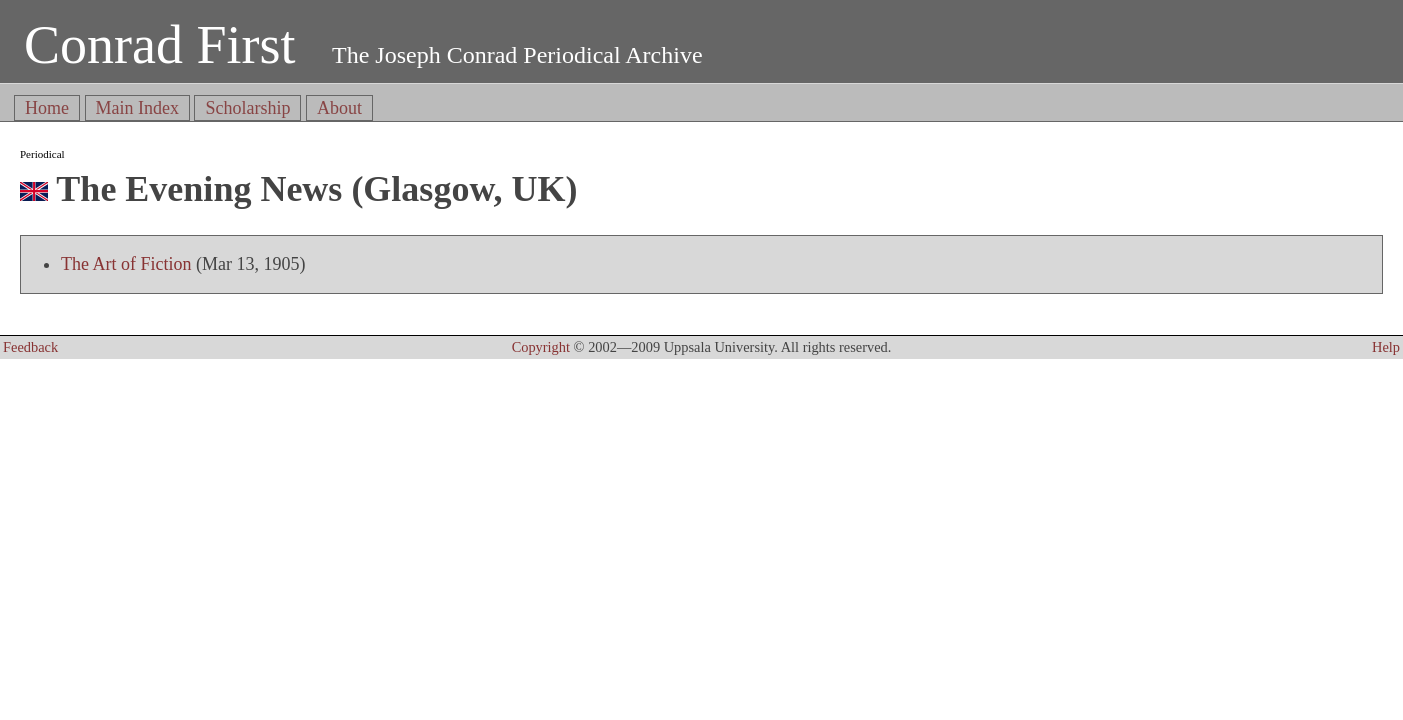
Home (47, 108)
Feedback (30, 347)
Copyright (541, 347)
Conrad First (160, 45)
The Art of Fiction (126, 264)
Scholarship (247, 108)
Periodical (42, 154)
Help (1386, 347)
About (339, 108)
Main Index (137, 108)
